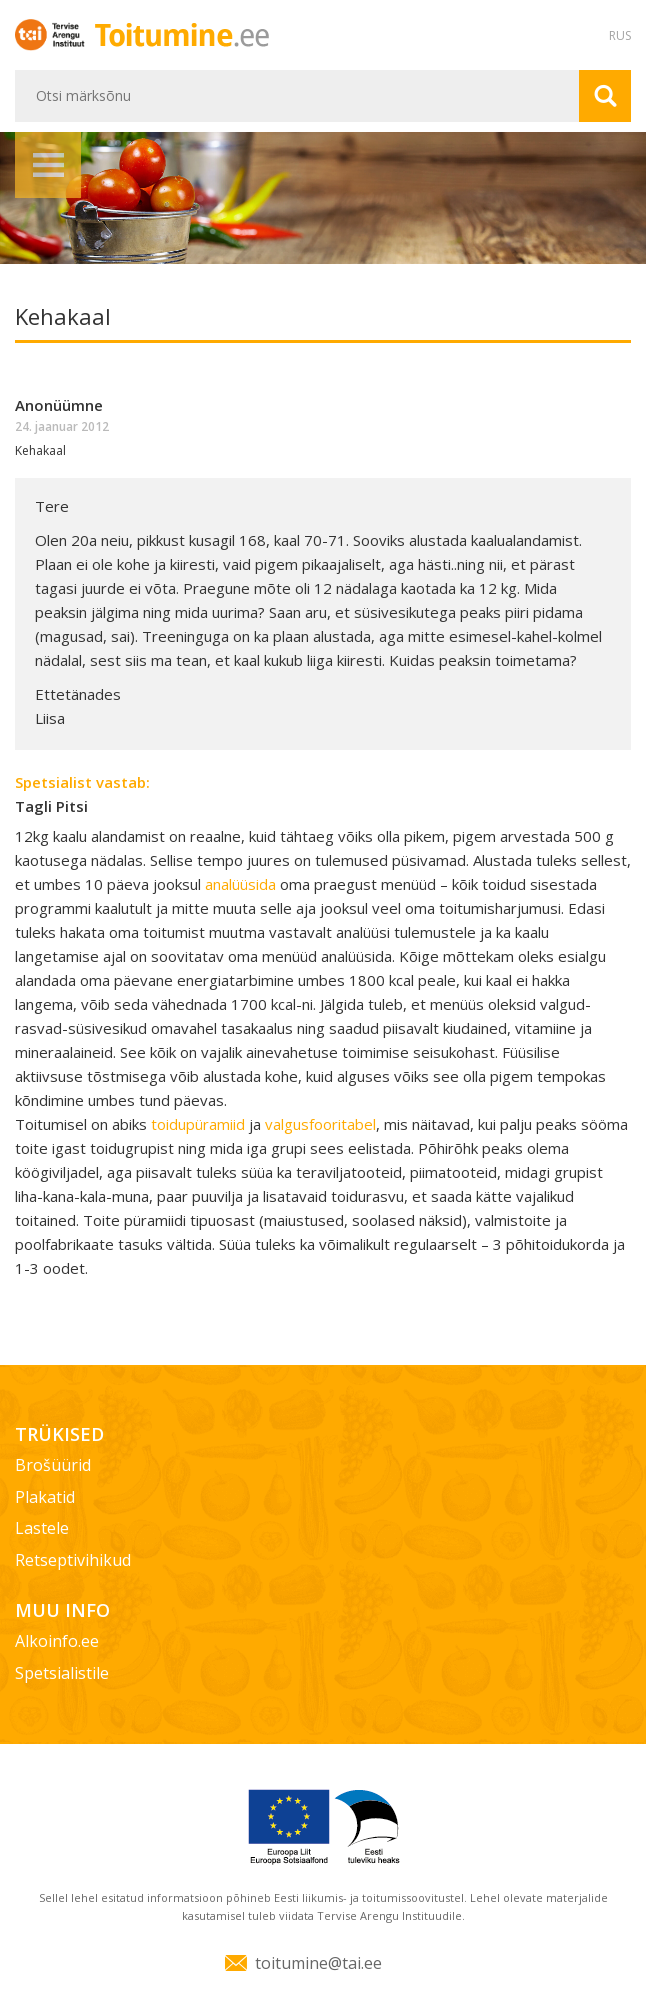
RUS (620, 35)
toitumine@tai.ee (318, 1963)
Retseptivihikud (73, 1560)
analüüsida (242, 884)
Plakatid (45, 1497)
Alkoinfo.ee (57, 1641)
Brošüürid (53, 1465)
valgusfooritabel (320, 1124)
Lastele (42, 1528)
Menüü (48, 165)
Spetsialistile (62, 1673)
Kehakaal (40, 450)
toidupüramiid (200, 1124)
